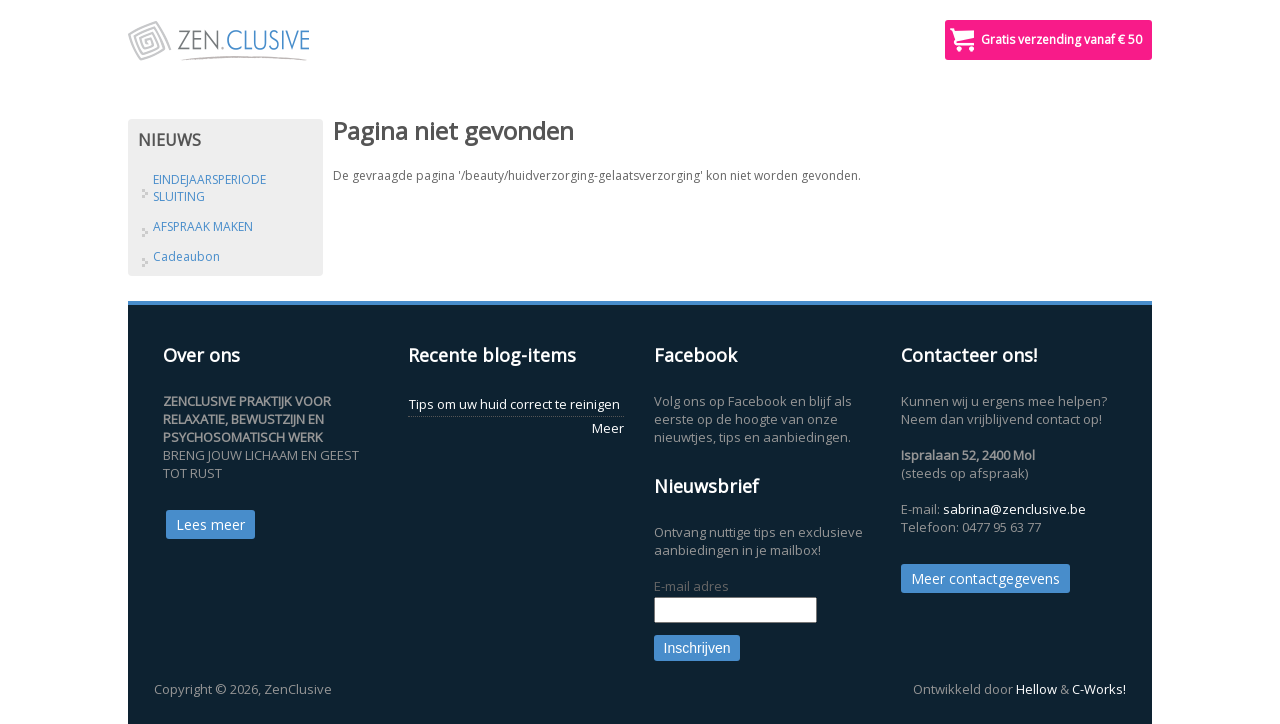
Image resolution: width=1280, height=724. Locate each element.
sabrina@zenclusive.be (1014, 509)
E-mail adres (691, 586)
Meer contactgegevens (985, 578)
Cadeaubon (186, 256)
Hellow (1036, 689)
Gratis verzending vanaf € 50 (1061, 39)
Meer (608, 428)
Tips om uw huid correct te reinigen (514, 404)
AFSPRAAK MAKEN (203, 226)
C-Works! (1099, 689)
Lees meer (210, 524)
